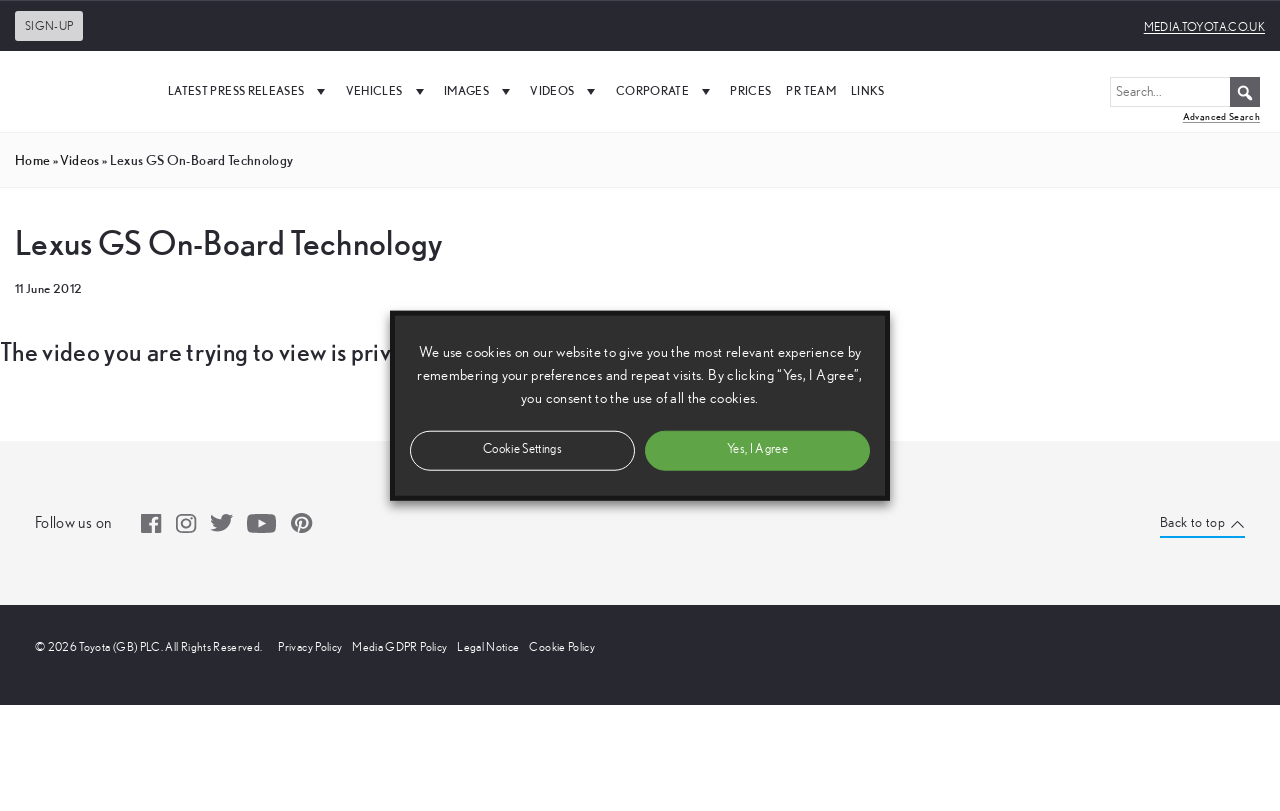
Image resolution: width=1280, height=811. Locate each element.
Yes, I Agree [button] (757, 449)
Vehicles (387, 91)
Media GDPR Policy (399, 647)
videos (79, 160)
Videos (565, 91)
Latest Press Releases (249, 91)
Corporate (666, 91)
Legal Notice (488, 647)
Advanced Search (1221, 116)
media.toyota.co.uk (1204, 27)
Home (32, 160)
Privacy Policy (310, 647)
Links (868, 90)
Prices (750, 90)
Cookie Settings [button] (522, 449)
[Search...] (1185, 92)
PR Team (810, 90)
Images (479, 91)
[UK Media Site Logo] (80, 91)
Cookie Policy (562, 647)
